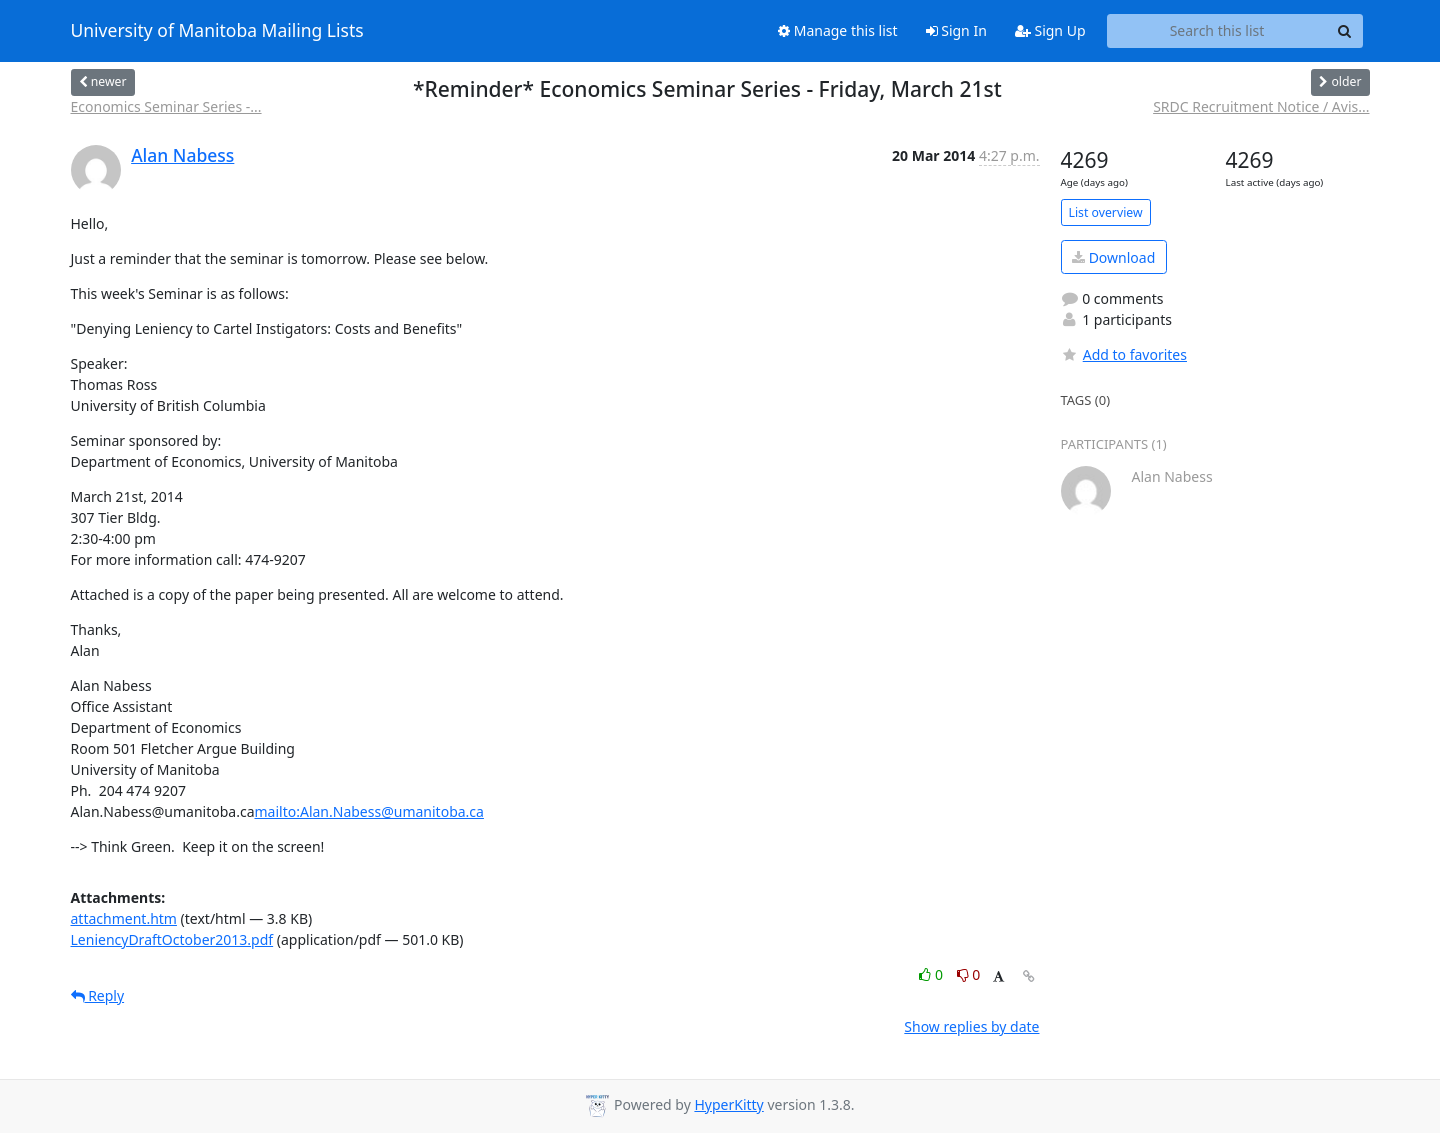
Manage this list (838, 30)
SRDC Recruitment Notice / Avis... (1261, 106)
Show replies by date (971, 1026)
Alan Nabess (182, 155)
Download (1113, 257)
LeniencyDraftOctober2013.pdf (172, 939)
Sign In (956, 30)
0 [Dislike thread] (969, 974)
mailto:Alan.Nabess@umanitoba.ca (369, 811)
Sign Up (1050, 30)
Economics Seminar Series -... (166, 106)
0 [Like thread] (932, 974)
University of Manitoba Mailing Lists (217, 31)
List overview (1106, 212)
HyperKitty (728, 1104)
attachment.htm (124, 918)
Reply (98, 995)
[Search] (1345, 31)
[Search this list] (1217, 31)
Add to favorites (1124, 354)
